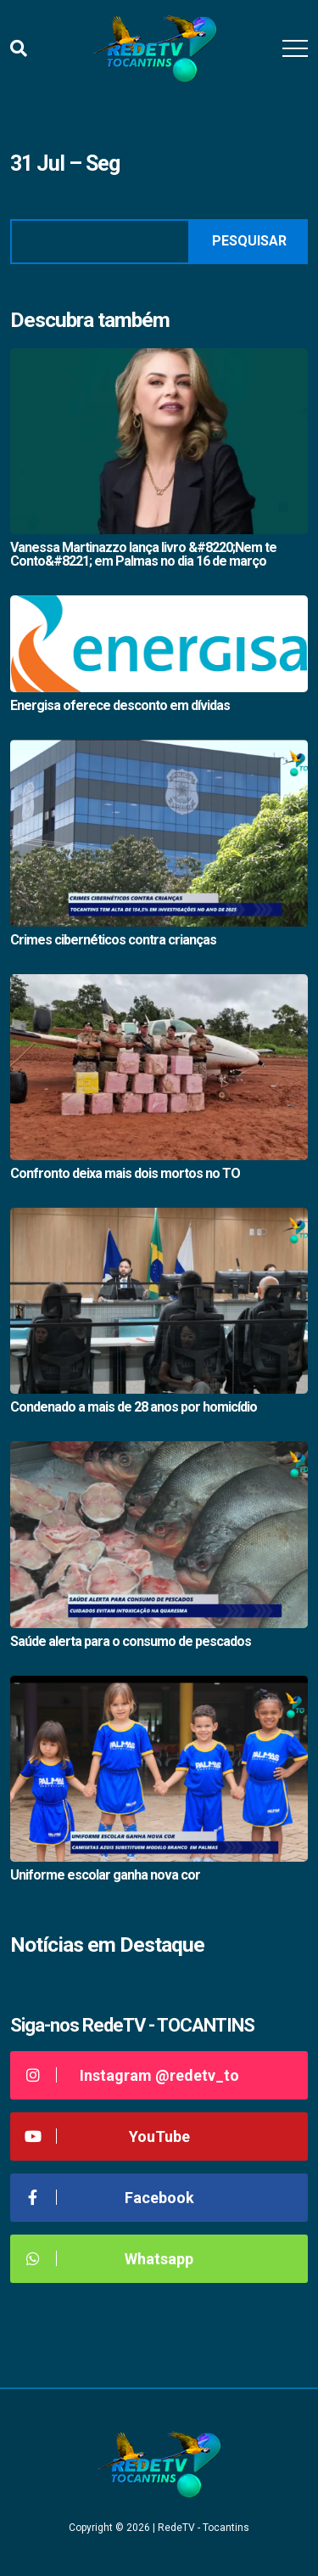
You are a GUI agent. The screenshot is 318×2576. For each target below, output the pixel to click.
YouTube (106, 2136)
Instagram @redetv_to (131, 2075)
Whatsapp (108, 2259)
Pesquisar (249, 241)
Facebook (108, 2198)
